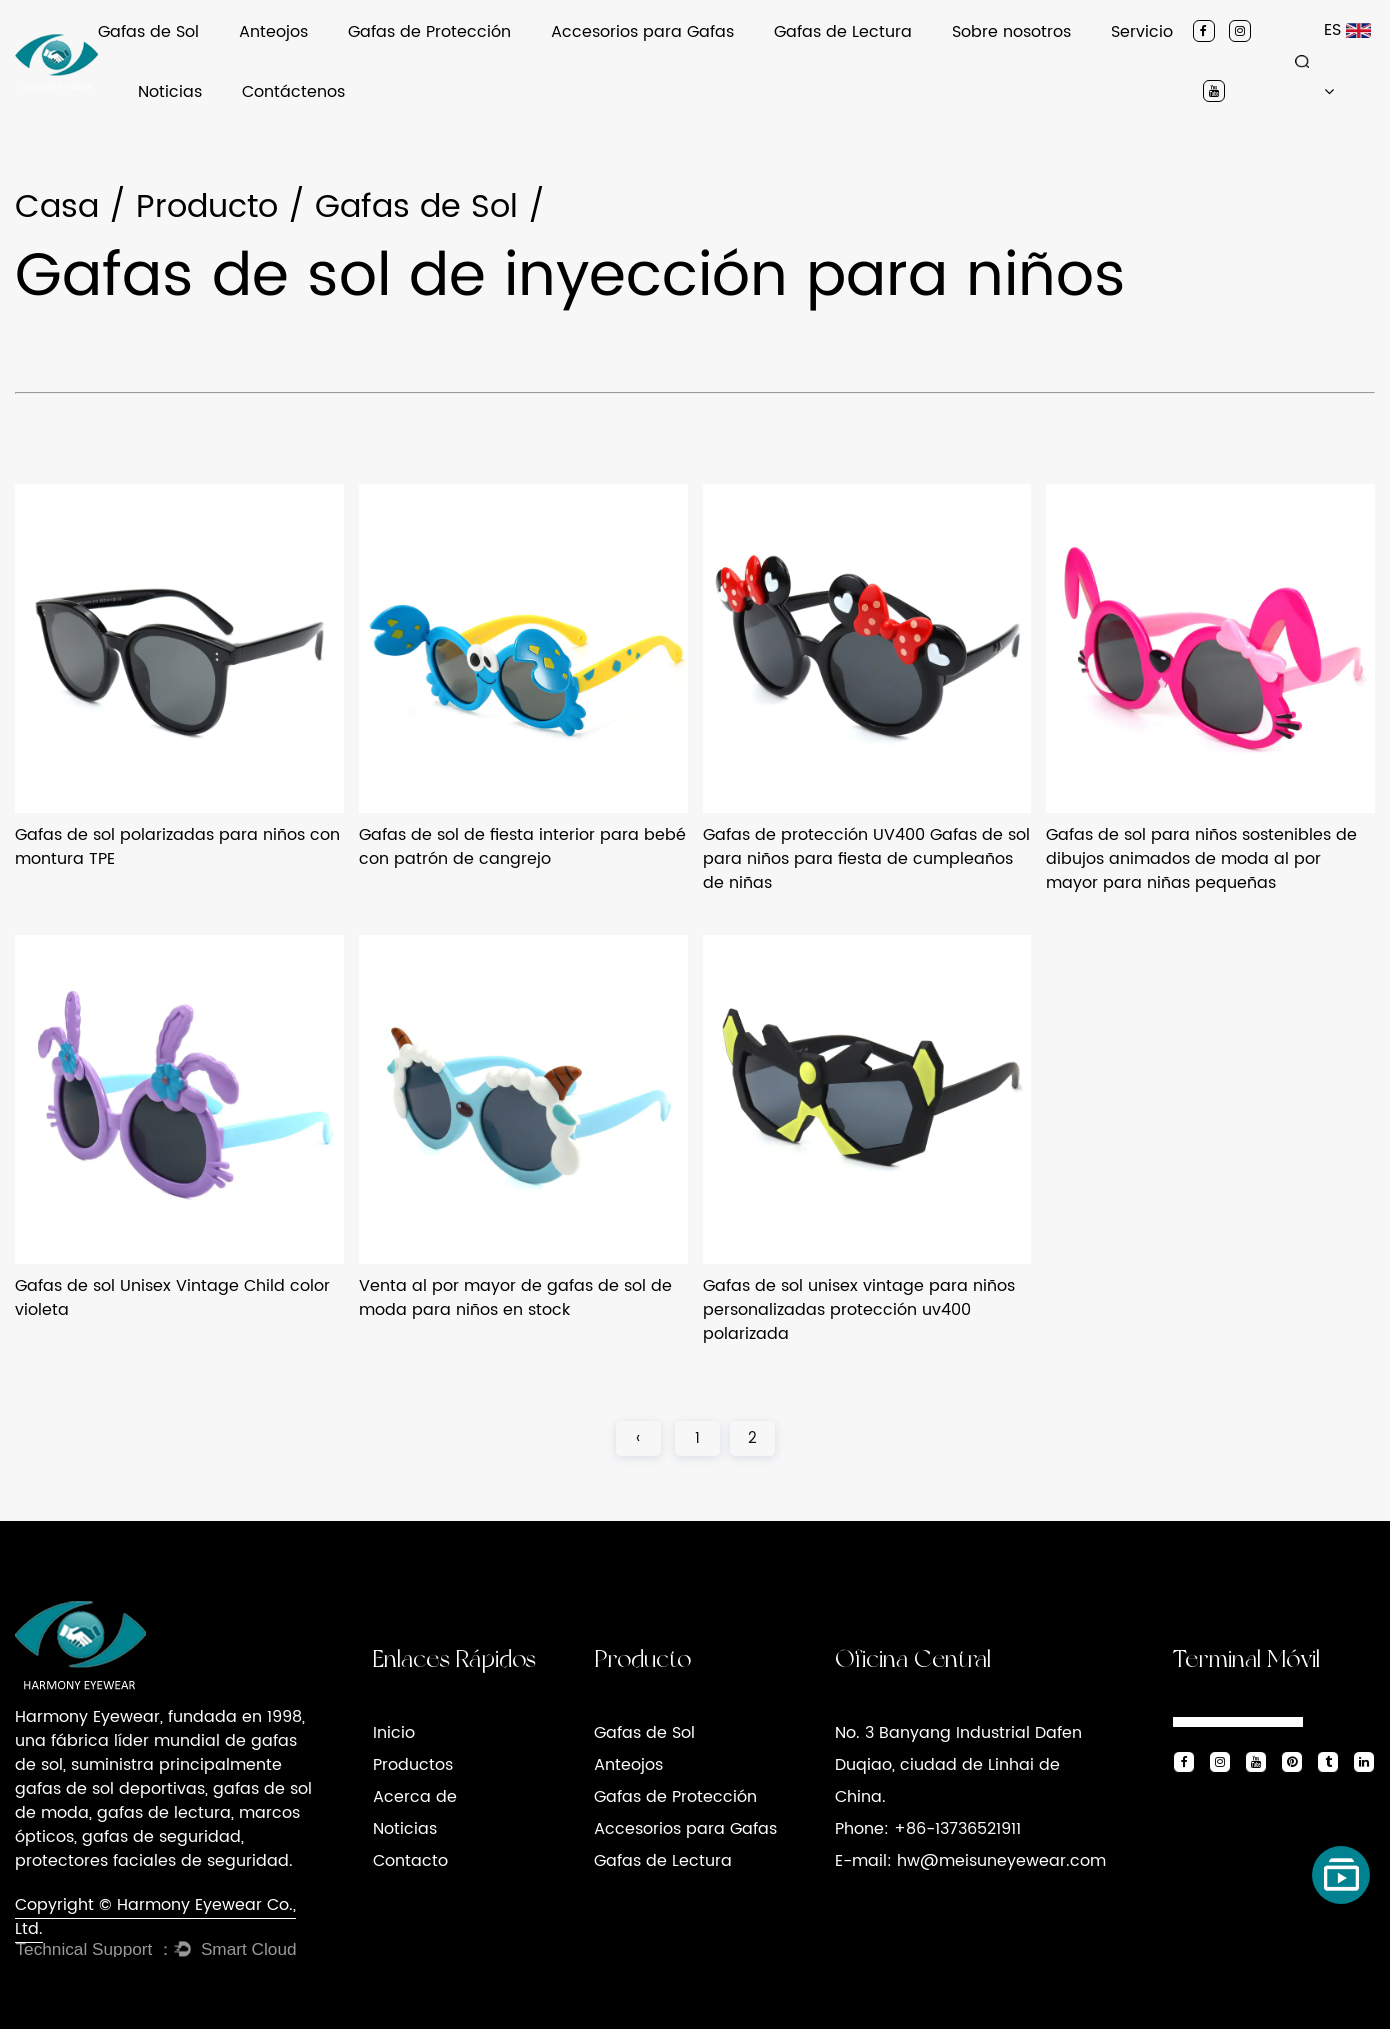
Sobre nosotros (1011, 32)
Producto (207, 207)
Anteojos (273, 32)
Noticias (170, 92)
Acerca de (415, 1797)
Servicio (1142, 32)
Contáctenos (293, 92)
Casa (57, 207)
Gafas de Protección (429, 32)
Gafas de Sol (148, 32)
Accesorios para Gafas (642, 32)
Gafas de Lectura (843, 32)
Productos (413, 1765)
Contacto (410, 1861)
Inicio (394, 1733)
